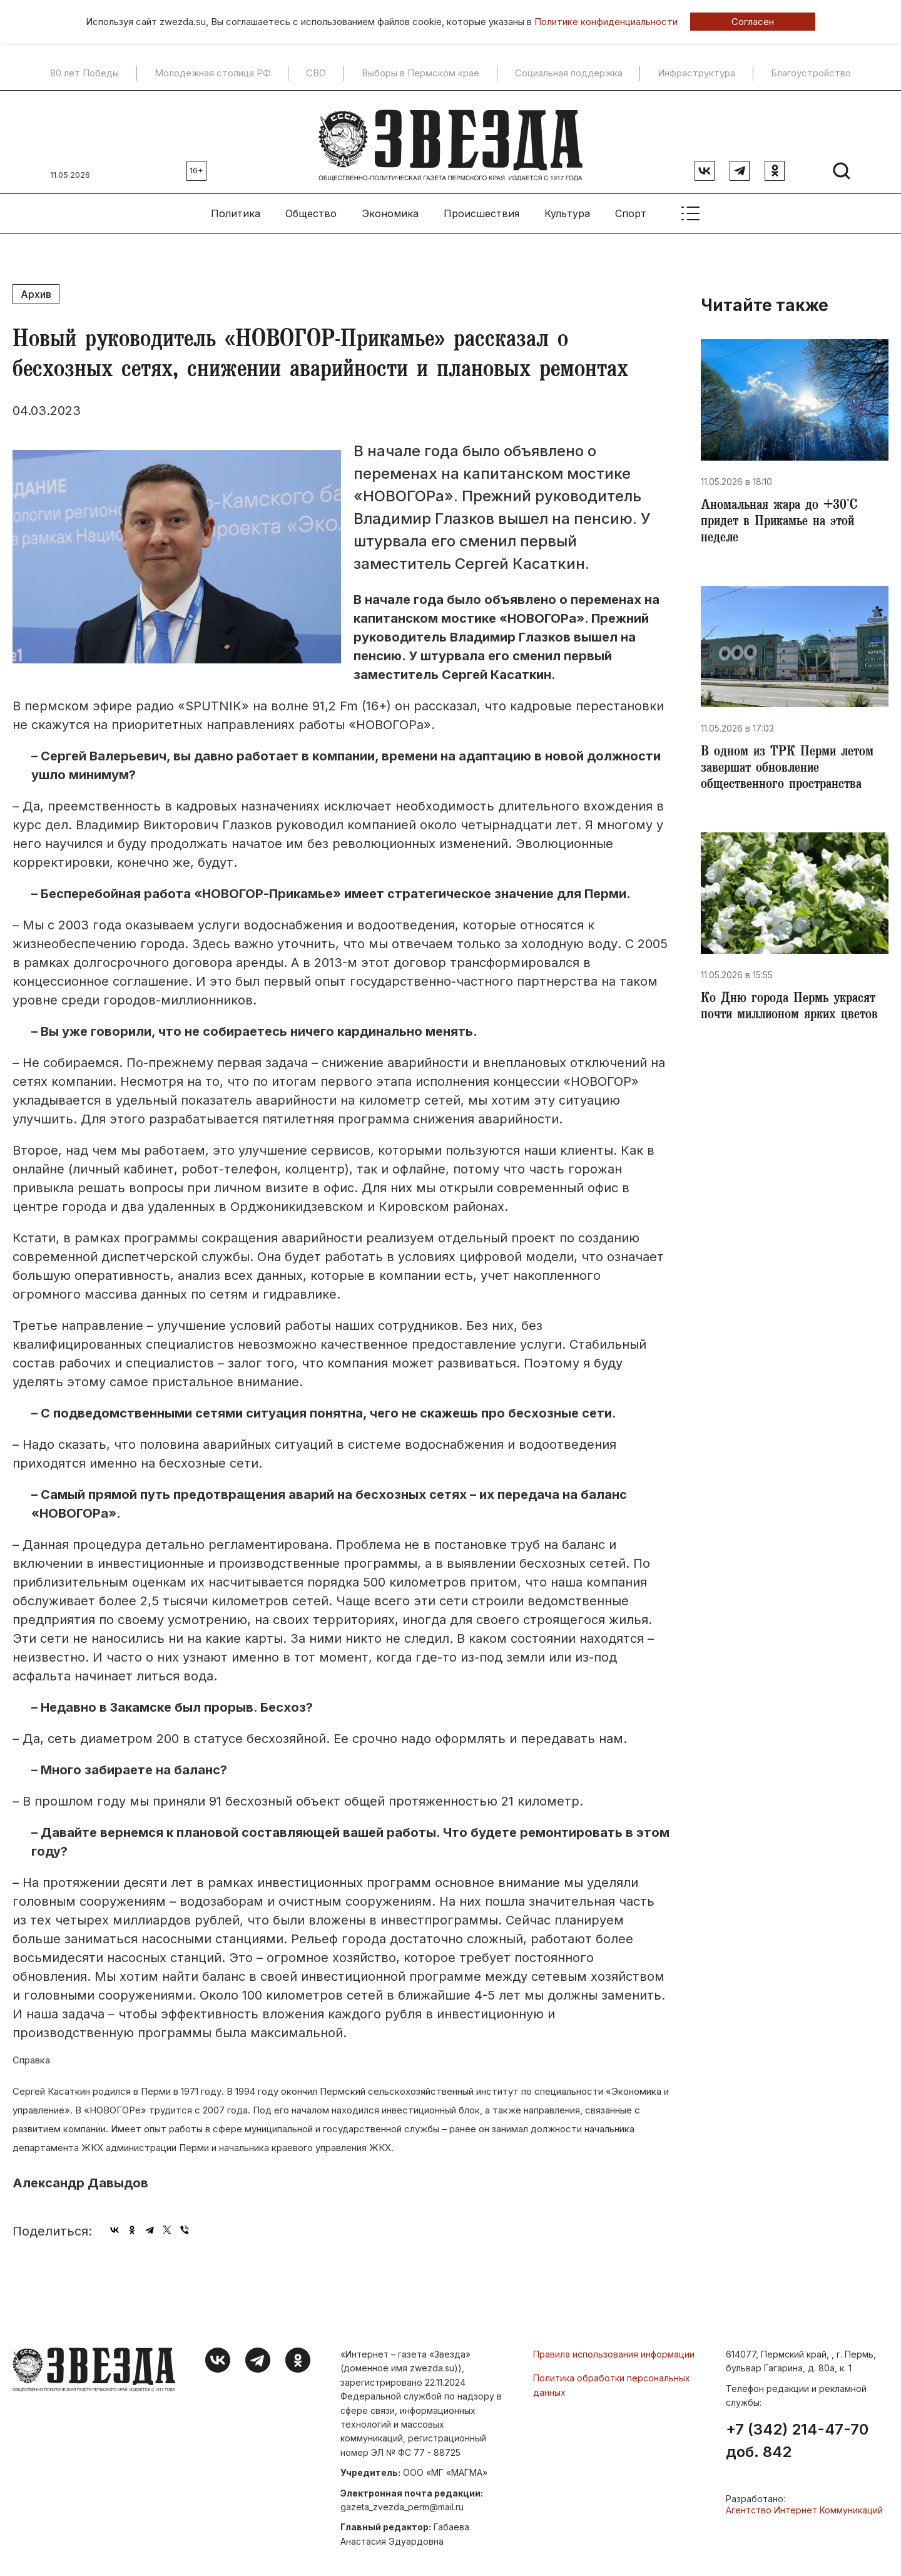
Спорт (630, 207)
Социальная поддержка (569, 73)
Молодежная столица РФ (213, 73)
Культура (567, 207)
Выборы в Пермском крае (420, 73)
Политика (235, 207)
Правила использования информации (614, 2348)
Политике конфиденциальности (606, 22)
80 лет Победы (84, 73)
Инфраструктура (696, 73)
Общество (311, 207)
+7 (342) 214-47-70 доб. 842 (797, 2434)
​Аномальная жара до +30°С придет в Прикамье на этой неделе (784, 518)
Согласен (752, 22)
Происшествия (481, 207)
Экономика (390, 207)
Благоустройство (811, 73)
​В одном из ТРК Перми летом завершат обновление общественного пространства (791, 768)
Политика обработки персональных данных (611, 2379)
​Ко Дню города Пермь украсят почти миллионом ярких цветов (794, 1010)
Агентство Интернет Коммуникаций (804, 2503)
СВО (316, 73)
